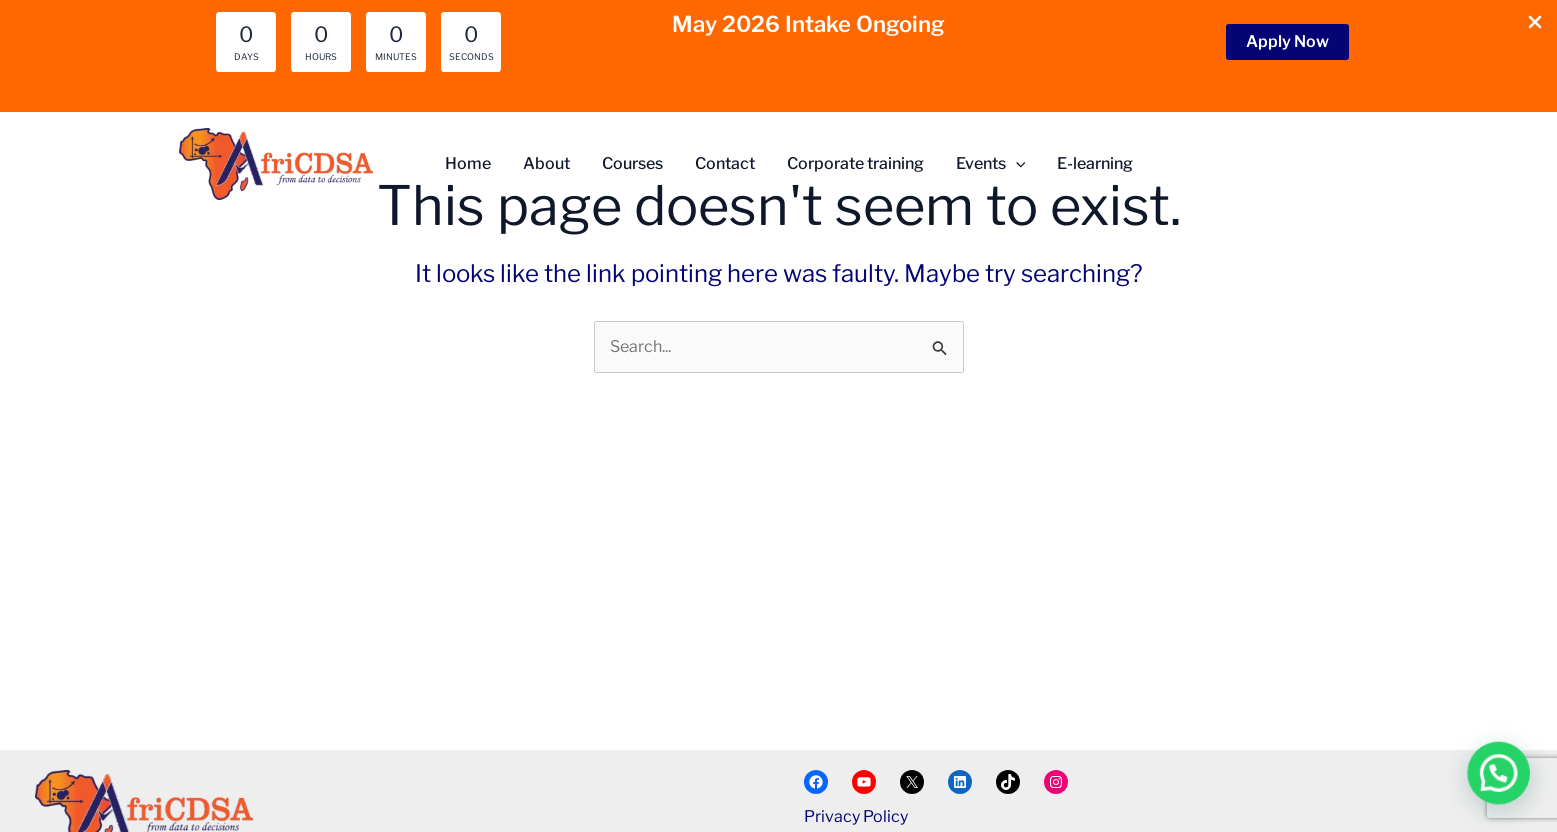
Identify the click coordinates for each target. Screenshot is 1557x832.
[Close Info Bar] (1535, 23)
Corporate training (855, 164)
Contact (725, 164)
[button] (1287, 42)
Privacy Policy (856, 816)
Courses (632, 164)
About (546, 164)
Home (468, 164)
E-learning (1095, 164)
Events (991, 164)
